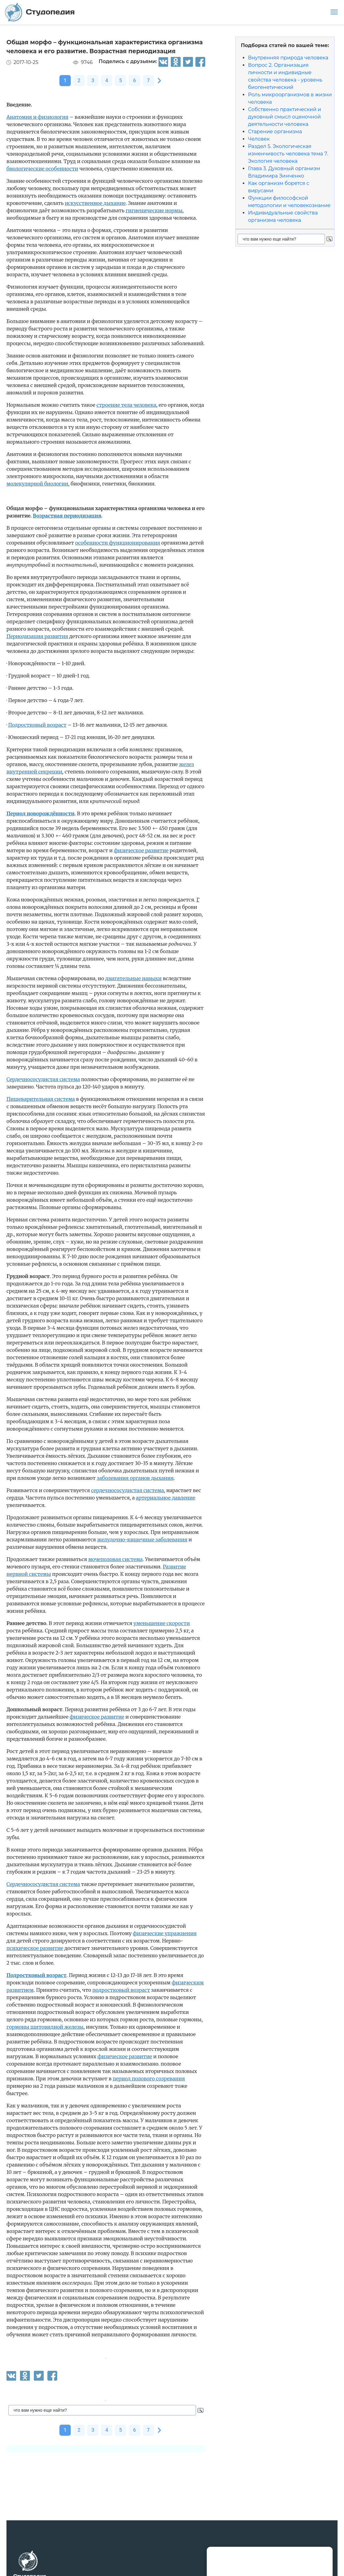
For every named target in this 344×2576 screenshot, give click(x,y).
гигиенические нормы (154, 210)
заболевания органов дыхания (135, 1478)
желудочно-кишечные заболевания (142, 1539)
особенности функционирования (117, 543)
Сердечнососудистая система (43, 1079)
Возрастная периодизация (67, 516)
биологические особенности (42, 169)
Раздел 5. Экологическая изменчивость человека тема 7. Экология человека (288, 153)
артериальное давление (165, 1498)
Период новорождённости (40, 813)
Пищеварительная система (40, 1099)
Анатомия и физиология (37, 117)
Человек (259, 139)
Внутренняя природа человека (288, 58)
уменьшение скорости (162, 1623)
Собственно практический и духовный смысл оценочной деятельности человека (284, 116)
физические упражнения (165, 1933)
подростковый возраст (121, 1990)
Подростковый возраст (37, 725)
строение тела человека (126, 405)
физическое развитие (141, 850)
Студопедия (40, 12)
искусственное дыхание (95, 203)
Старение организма (275, 131)
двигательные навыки (133, 978)
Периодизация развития (37, 636)
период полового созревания (149, 2078)
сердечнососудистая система (127, 1490)
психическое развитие (34, 1948)
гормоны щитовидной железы (44, 2027)
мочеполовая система (115, 1559)
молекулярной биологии (37, 484)
